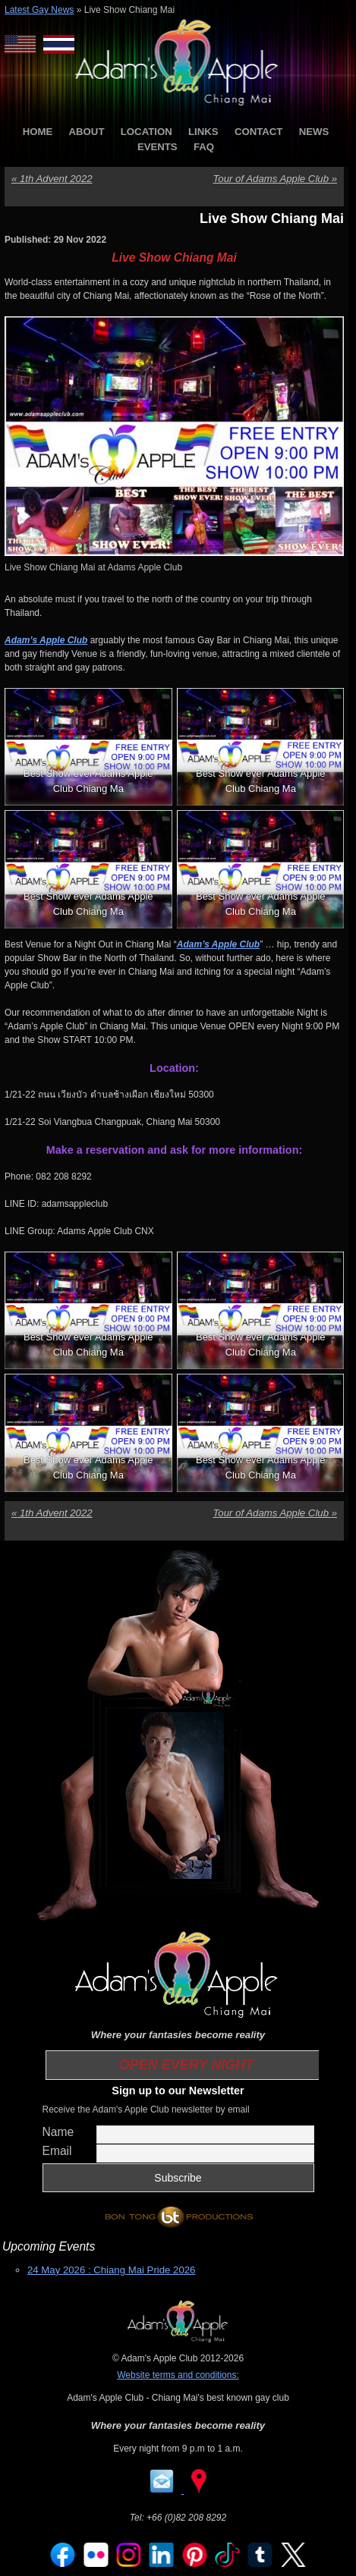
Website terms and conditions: (178, 2375)
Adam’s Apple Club (46, 640)
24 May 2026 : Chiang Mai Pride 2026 (111, 2270)
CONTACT (258, 131)
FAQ (204, 146)
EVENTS (157, 146)
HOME (38, 131)
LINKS (203, 131)
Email (57, 2150)
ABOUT (87, 131)
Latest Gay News (39, 10)
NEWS (314, 131)
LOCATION (146, 131)
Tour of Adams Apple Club (275, 178)
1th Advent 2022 (52, 178)
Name (58, 2131)
